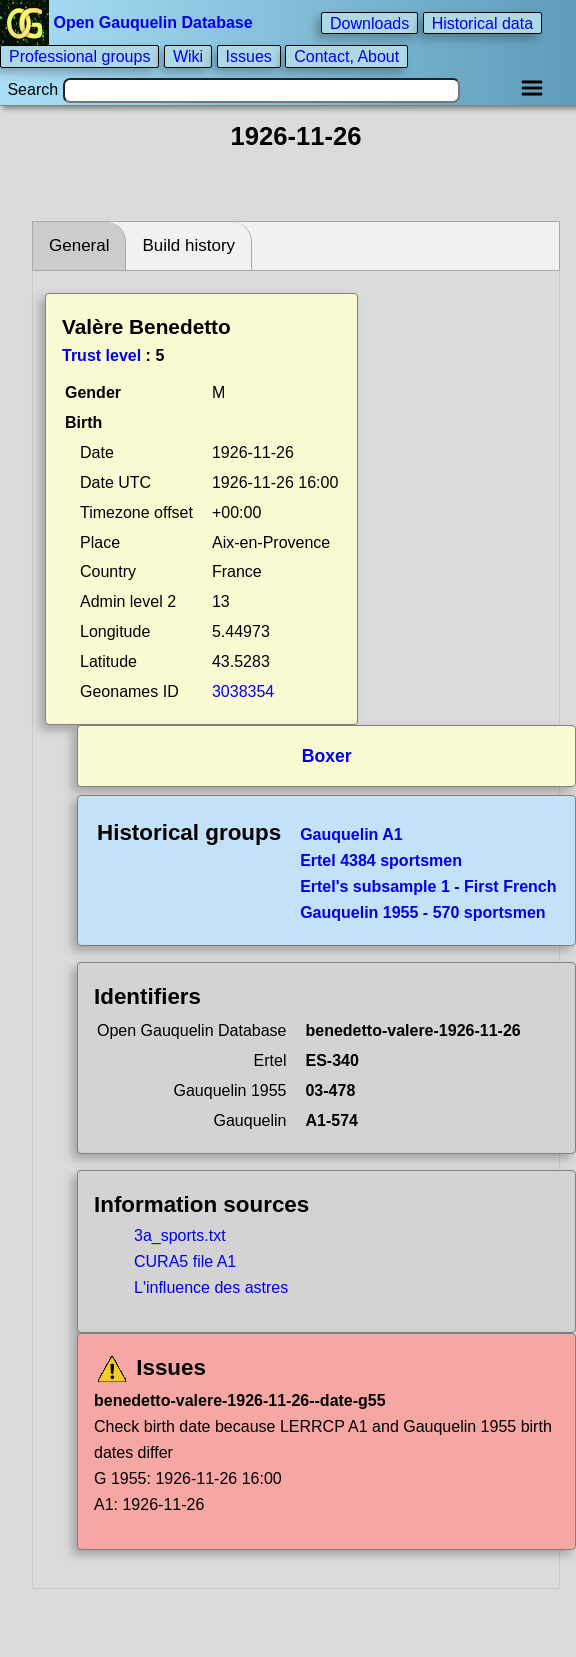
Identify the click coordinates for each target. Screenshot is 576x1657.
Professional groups (79, 56)
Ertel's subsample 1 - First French (428, 886)
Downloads (369, 22)
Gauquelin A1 (351, 834)
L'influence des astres (211, 1287)
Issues (249, 56)
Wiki (188, 56)
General (79, 245)
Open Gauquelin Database (128, 22)
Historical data (482, 22)
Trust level (101, 355)
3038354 (243, 691)
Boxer (327, 756)
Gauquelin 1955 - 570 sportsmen (422, 912)
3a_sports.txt (180, 1235)
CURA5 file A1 (185, 1261)
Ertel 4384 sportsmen (381, 860)
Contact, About (346, 56)
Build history (188, 245)
